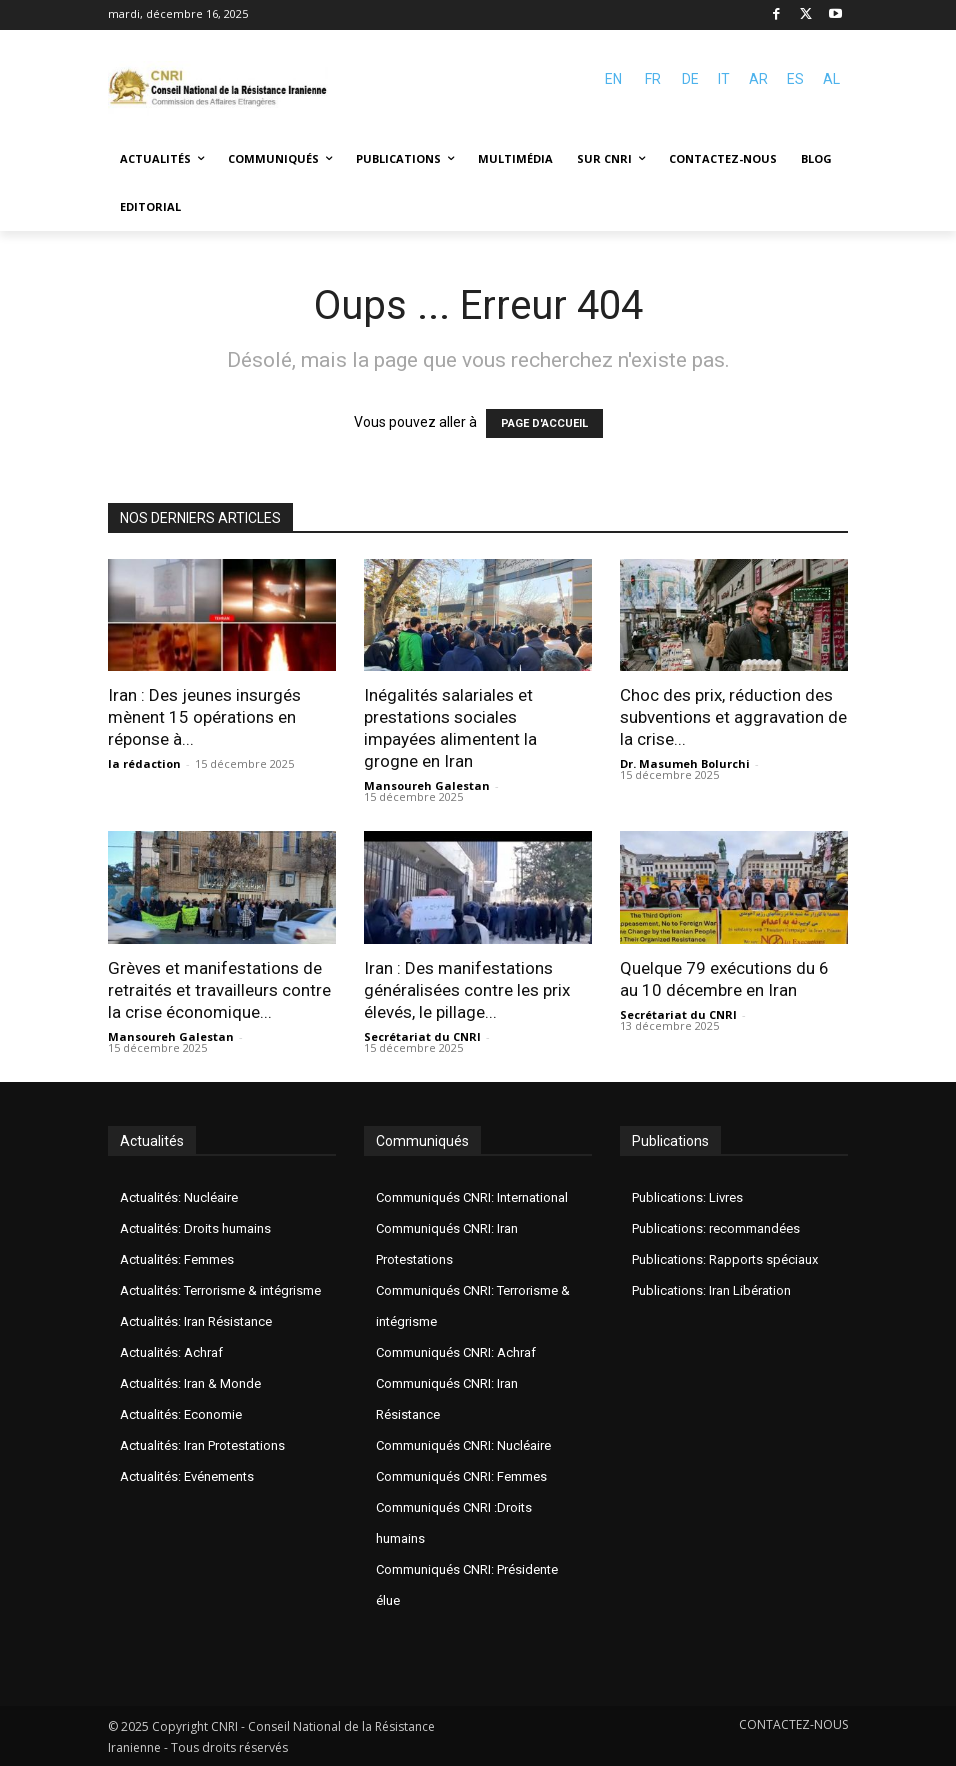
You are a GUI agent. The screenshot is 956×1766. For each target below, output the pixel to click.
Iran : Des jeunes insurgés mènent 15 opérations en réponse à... (204, 717)
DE (690, 79)
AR (758, 79)
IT (724, 79)
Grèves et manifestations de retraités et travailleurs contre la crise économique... (219, 990)
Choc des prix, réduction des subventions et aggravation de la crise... (733, 717)
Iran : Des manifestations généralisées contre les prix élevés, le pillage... (467, 990)
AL (831, 79)
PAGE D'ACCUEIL (544, 423)
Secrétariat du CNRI (422, 1036)
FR (653, 79)
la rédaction (144, 763)
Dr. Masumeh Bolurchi (685, 763)
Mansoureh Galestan (427, 785)
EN (613, 79)
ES (795, 79)
